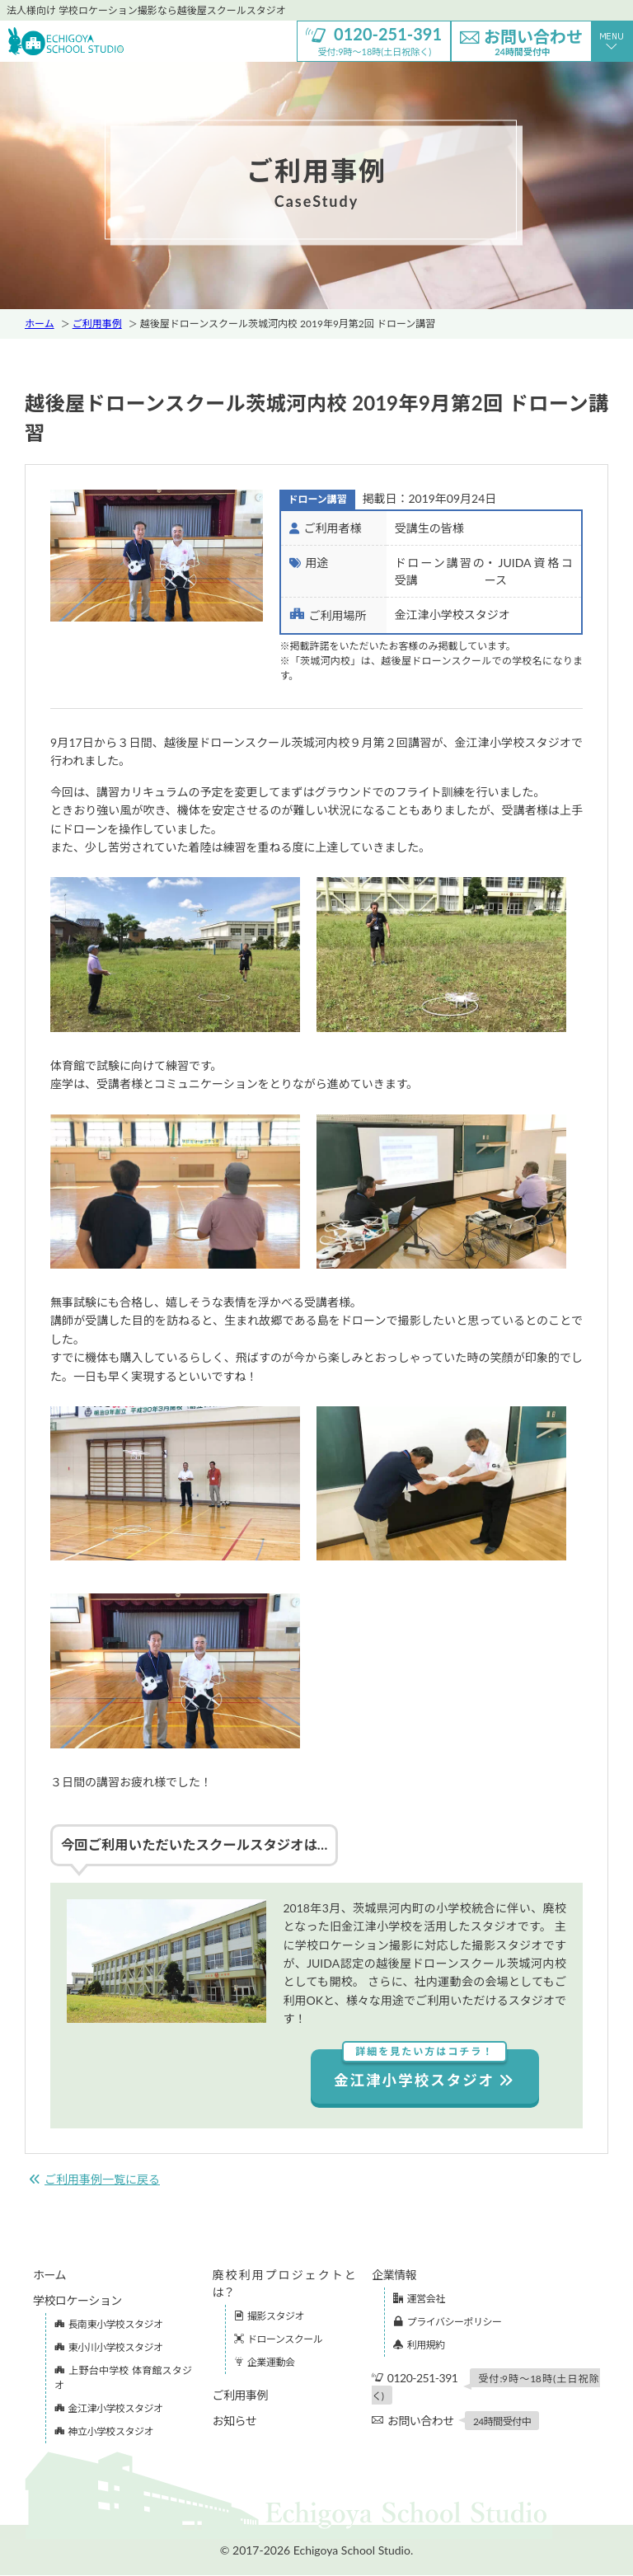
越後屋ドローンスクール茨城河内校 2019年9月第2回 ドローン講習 (287, 323)
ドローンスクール (278, 2340)
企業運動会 (264, 2363)
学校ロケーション (77, 2301)
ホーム (39, 323)
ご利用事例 (97, 323)
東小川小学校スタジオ (108, 2348)
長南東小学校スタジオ (108, 2325)
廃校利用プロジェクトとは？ (284, 2284)
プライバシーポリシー (447, 2322)
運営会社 (419, 2299)
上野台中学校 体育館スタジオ (123, 2378)
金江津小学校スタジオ (425, 2069)
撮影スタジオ (269, 2317)
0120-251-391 (486, 2387)
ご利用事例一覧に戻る (94, 2180)
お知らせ (235, 2421)
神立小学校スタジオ (103, 2432)
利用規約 (419, 2345)
